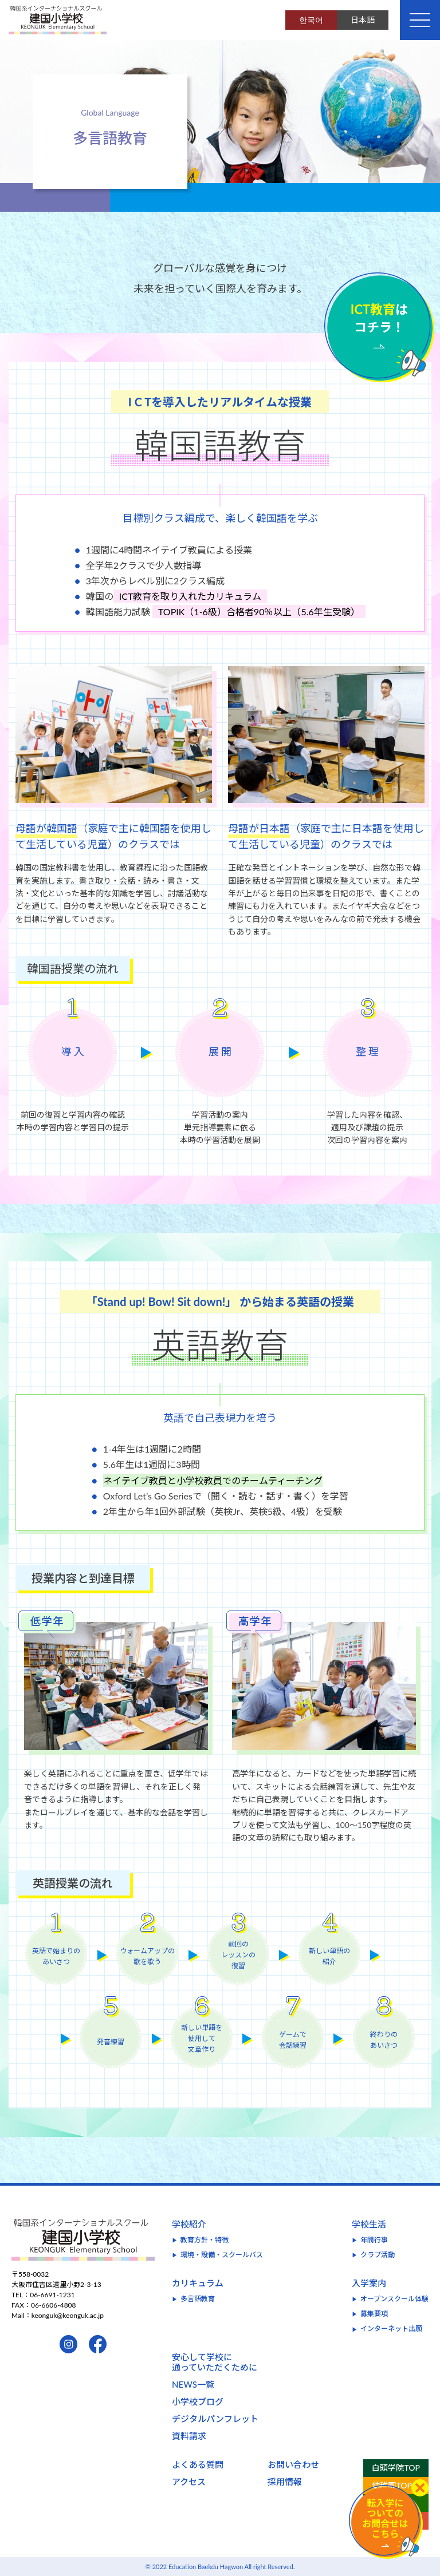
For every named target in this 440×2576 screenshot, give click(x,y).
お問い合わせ (293, 2464)
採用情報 (285, 2481)
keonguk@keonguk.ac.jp (68, 2315)
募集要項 (374, 2313)
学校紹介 (189, 2224)
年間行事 (374, 2239)
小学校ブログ (197, 2401)
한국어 (311, 20)
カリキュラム (197, 2283)
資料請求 (189, 2436)
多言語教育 (197, 2298)
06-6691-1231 (52, 2294)
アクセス (189, 2481)
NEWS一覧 (193, 2384)
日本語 (363, 20)
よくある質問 (197, 2464)
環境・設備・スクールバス (221, 2254)
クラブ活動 (377, 2254)
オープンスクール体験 (394, 2298)
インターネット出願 (391, 2328)
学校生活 (369, 2224)
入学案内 (369, 2283)
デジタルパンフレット (215, 2418)
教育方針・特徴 (204, 2239)
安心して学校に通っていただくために (214, 2362)
